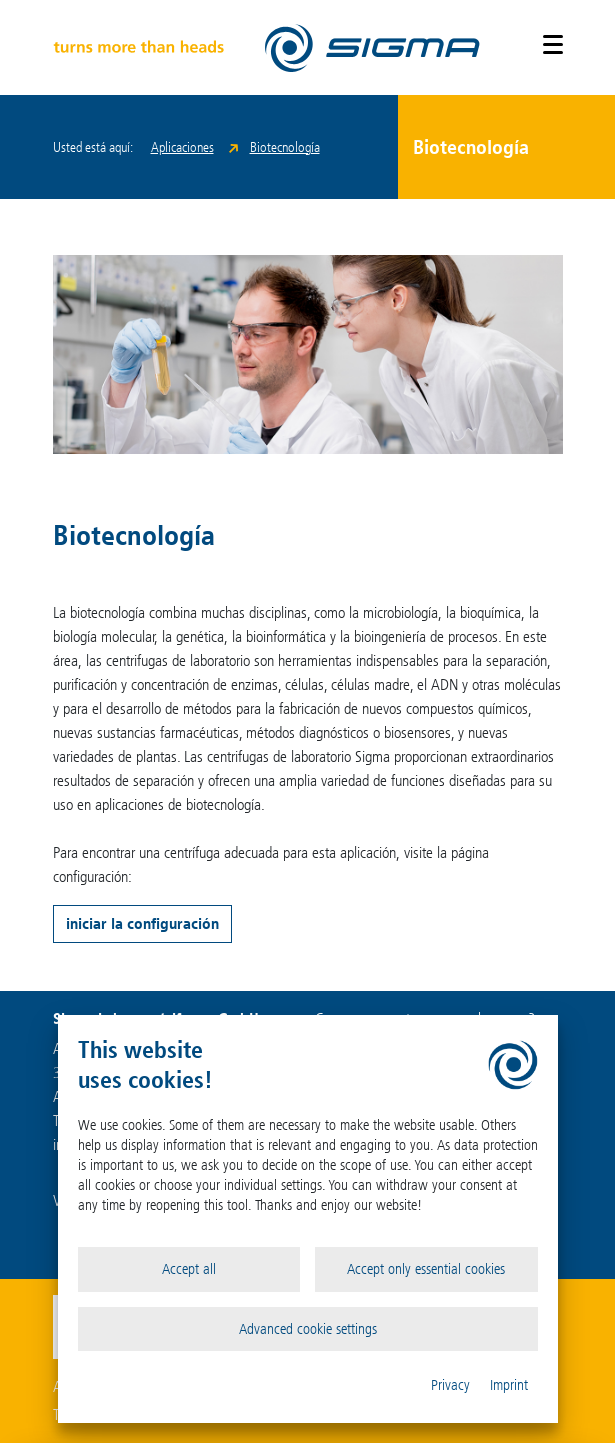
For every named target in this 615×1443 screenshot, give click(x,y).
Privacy (450, 1385)
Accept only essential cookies (426, 1269)
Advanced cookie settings (308, 1329)
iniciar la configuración (142, 923)
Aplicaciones (182, 147)
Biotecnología (285, 147)
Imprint (509, 1385)
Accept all (189, 1269)
